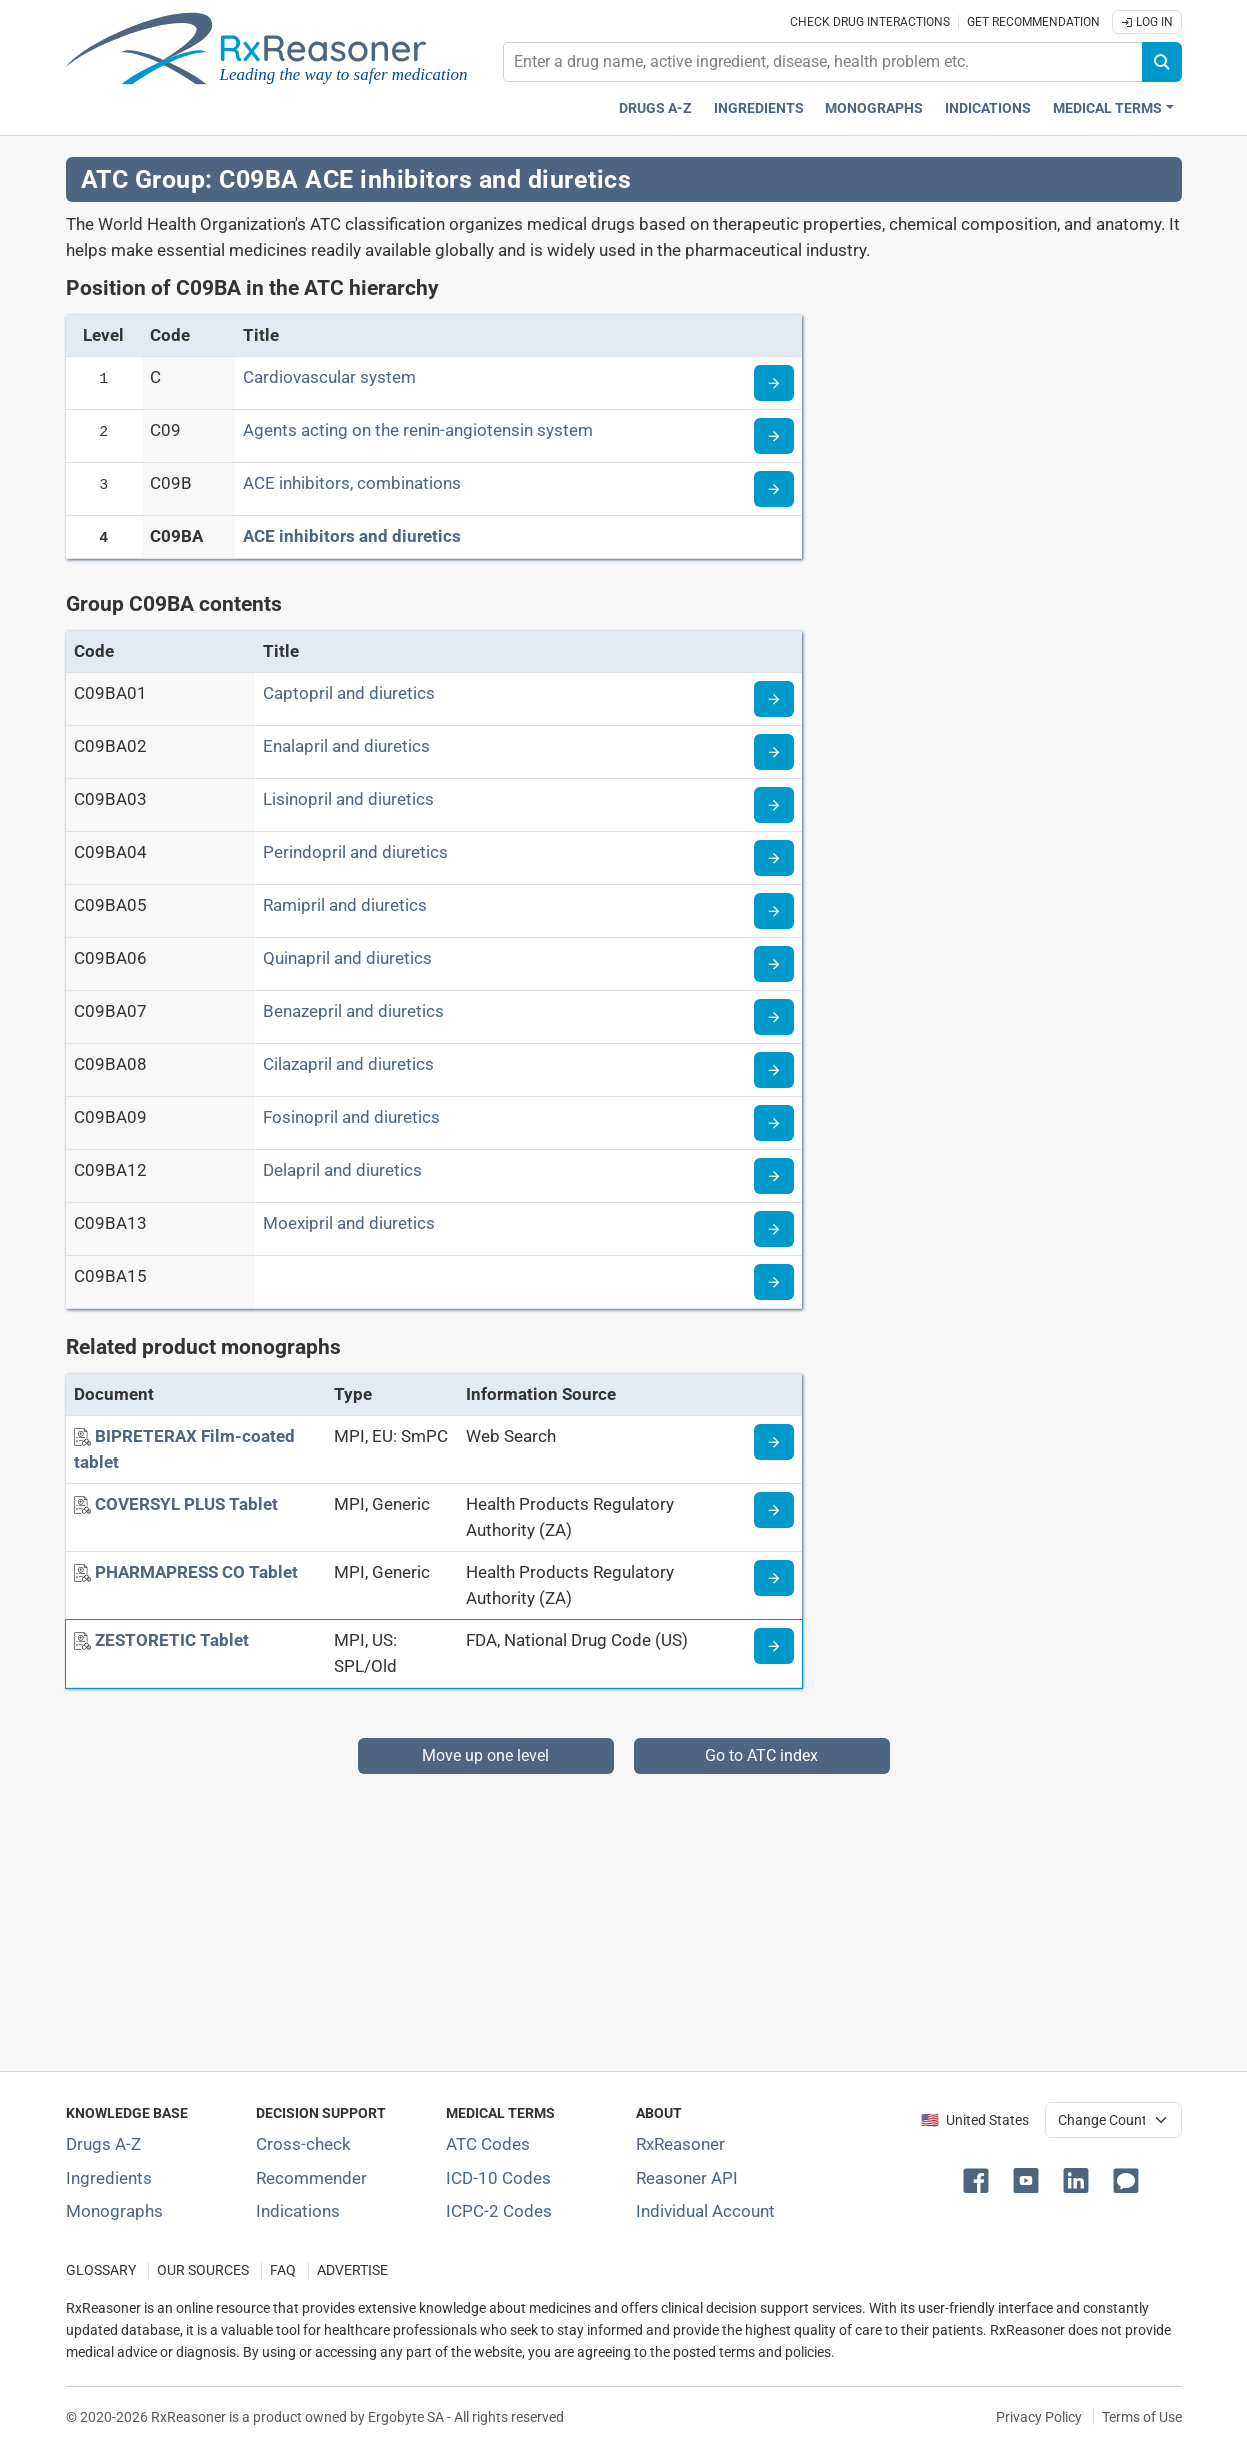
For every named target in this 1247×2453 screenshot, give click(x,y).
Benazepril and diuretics (353, 1011)
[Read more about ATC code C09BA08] (774, 1070)
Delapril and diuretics (342, 1170)
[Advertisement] (624, 1914)
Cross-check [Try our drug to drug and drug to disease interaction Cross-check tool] (303, 2144)
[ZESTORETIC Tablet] (172, 1640)
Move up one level (485, 1755)
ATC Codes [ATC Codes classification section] (488, 2144)
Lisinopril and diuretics (348, 799)
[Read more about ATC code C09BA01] (774, 699)
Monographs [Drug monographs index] (874, 108)
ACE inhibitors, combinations (352, 483)
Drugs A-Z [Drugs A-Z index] (655, 108)
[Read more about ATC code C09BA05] (774, 911)
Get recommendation (1033, 22)
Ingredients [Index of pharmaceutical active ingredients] (109, 2178)
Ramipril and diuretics (345, 905)
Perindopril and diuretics (355, 852)
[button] (980, 2179)
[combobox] (823, 62)
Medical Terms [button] (1107, 108)
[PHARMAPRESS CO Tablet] (196, 1572)
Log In (1147, 22)
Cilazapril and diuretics (348, 1064)
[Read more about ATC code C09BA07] (774, 1017)
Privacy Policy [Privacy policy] (1039, 2417)
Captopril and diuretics (349, 693)
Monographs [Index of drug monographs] (114, 2211)
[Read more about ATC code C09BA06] (774, 964)
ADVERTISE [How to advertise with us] (352, 2270)
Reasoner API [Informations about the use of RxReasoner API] (687, 2178)
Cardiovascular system (329, 377)
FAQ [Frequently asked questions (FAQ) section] (283, 2270)
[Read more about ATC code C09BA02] (774, 752)
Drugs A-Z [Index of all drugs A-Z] (103, 2144)
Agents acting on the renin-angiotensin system (418, 430)
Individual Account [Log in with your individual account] (705, 2211)
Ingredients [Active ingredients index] (759, 108)
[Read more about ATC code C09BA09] (774, 1123)
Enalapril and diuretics (346, 746)
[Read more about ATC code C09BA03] (774, 805)
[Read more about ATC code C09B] (774, 489)
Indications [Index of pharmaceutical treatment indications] (298, 2211)
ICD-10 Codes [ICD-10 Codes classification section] (498, 2178)
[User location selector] (1113, 2120)
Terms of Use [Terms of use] (1142, 2417)
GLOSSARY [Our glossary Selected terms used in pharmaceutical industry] (101, 2270)
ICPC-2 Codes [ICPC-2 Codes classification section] (499, 2211)
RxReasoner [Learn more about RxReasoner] (680, 2144)
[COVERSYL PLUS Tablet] (186, 1504)
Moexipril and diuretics (349, 1223)
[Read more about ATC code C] (774, 383)
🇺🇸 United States (975, 2120)
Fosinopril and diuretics (351, 1117)
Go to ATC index (761, 1755)
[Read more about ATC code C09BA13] (774, 1229)
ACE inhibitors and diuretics (352, 536)
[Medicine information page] (774, 1442)
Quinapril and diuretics (347, 958)
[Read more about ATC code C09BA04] (774, 858)
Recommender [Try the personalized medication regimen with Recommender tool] (311, 2178)
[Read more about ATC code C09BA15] (774, 1282)
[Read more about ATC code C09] (774, 436)
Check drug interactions (870, 22)
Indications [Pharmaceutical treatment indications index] (988, 108)
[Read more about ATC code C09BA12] (774, 1176)
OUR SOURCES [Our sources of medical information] (203, 2270)
